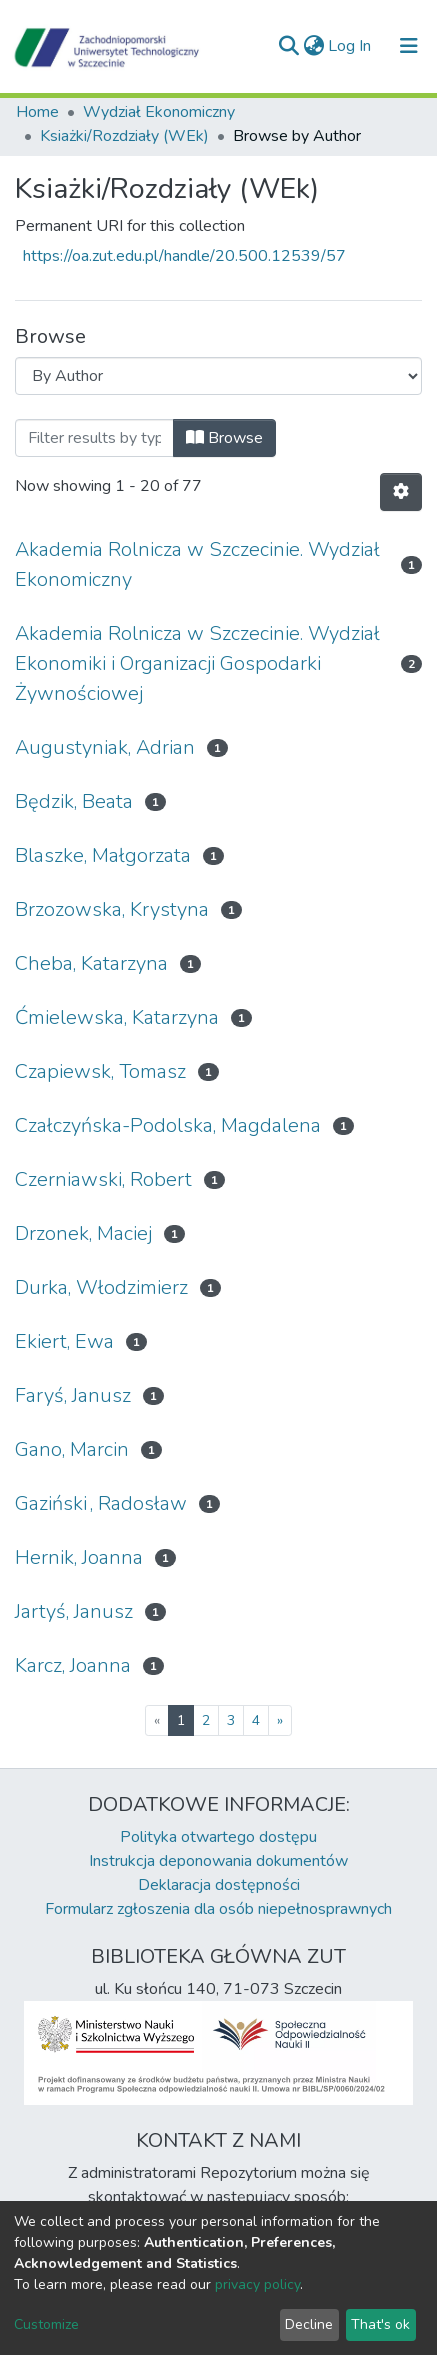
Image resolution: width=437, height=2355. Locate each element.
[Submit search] (288, 46)
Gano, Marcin (72, 1449)
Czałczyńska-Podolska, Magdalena (168, 1125)
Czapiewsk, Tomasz (100, 1071)
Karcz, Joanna (73, 1665)
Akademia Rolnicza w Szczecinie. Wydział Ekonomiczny (197, 564)
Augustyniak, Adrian (105, 747)
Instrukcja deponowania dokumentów (218, 1861)
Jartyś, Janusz (74, 1611)
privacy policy (257, 2284)
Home (37, 112)
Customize (46, 2324)
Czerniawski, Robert (103, 1179)
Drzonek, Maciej (83, 1233)
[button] (313, 46)
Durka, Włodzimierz (101, 1287)
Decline (309, 2324)
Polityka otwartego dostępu (218, 1837)
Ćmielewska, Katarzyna (117, 1017)
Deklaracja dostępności (219, 1885)
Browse (224, 438)
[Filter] (94, 438)
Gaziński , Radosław (101, 1503)
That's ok (380, 2324)
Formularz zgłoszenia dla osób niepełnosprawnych (218, 1909)
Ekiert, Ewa (64, 1341)
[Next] (280, 1720)
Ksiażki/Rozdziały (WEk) (124, 136)
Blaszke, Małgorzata (103, 855)
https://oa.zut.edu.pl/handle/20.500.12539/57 (184, 256)
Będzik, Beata (74, 801)
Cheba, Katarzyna (91, 963)
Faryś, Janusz (73, 1395)
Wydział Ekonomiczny (159, 112)
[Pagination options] (401, 492)
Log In (350, 46)
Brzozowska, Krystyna (112, 909)
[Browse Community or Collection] (218, 376)
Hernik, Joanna (79, 1557)
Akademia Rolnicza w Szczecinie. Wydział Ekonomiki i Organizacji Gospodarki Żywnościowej (197, 663)
